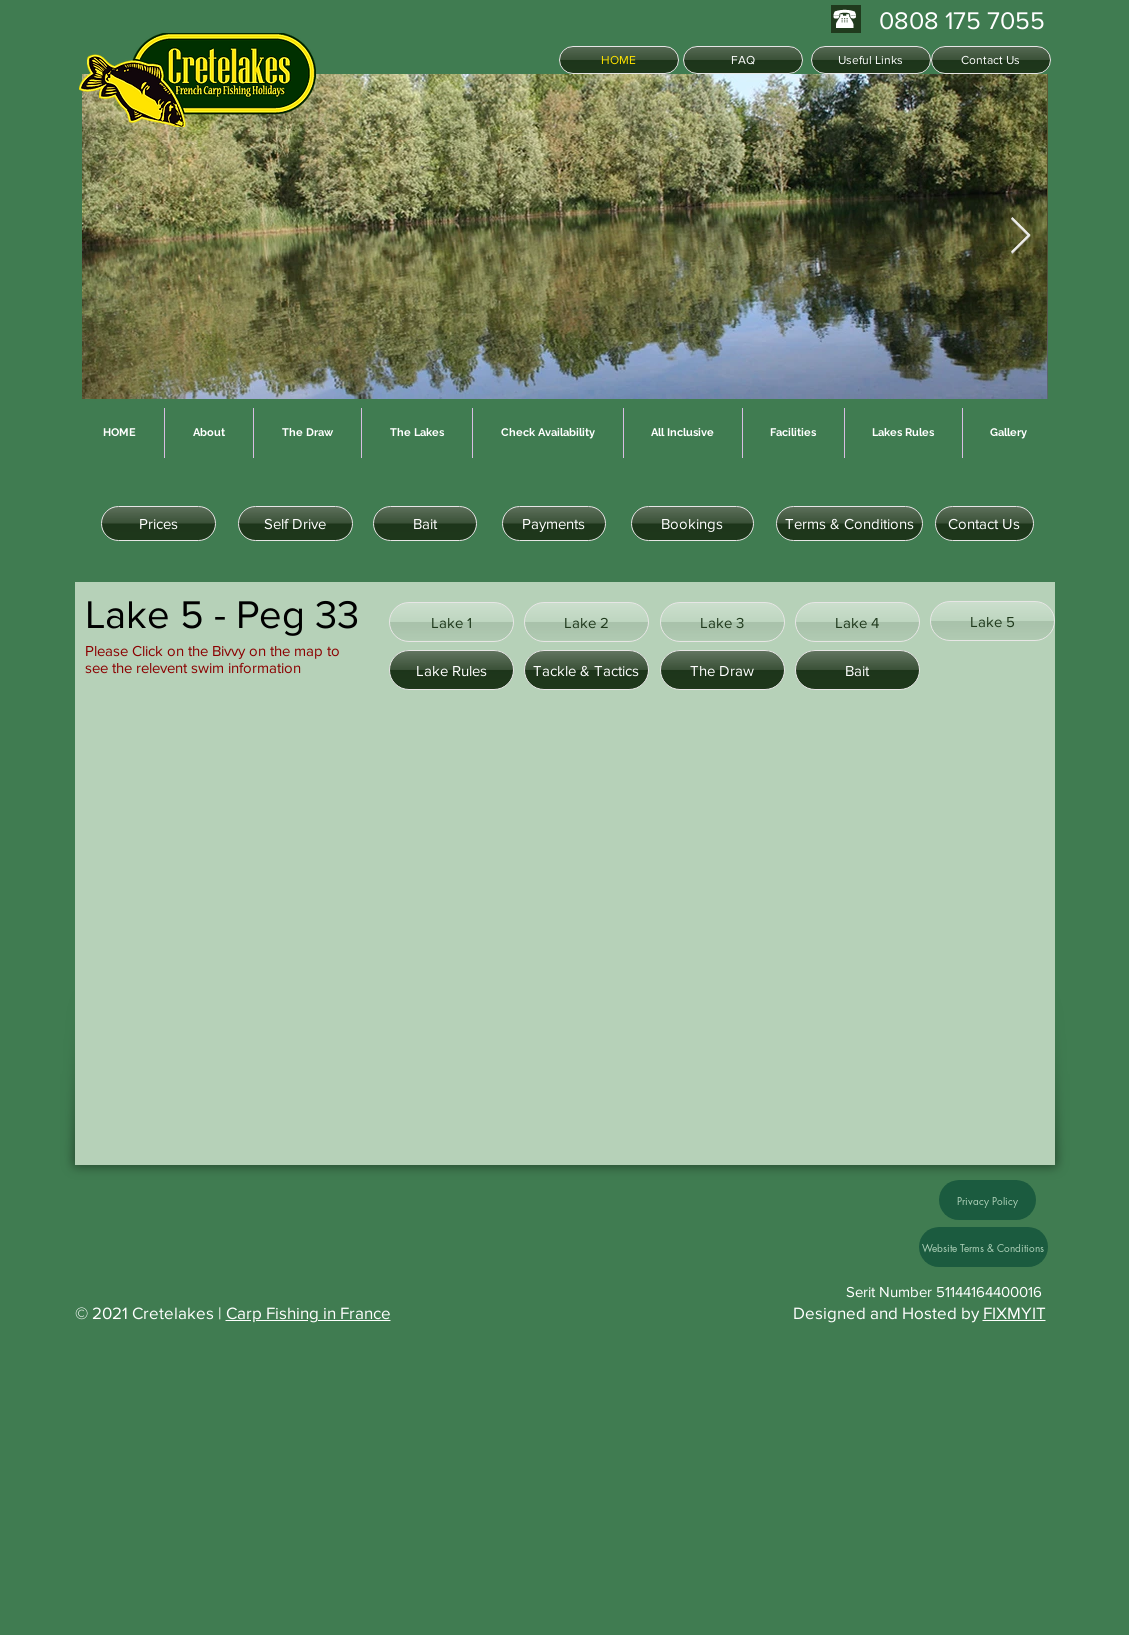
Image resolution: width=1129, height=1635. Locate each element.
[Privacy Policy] (987, 1200)
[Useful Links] (871, 60)
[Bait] (425, 523)
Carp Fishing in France (308, 1312)
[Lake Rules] (451, 670)
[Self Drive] (295, 523)
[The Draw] (722, 670)
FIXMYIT (1014, 1312)
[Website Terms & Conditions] (983, 1247)
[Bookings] (692, 523)
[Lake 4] (857, 622)
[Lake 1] (451, 622)
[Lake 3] (722, 622)
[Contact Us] (991, 60)
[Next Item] (1020, 236)
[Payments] (554, 523)
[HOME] (619, 60)
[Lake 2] (586, 622)
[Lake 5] (992, 621)
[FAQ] (743, 60)
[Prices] (158, 523)
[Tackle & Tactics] (586, 670)
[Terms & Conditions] (849, 523)
